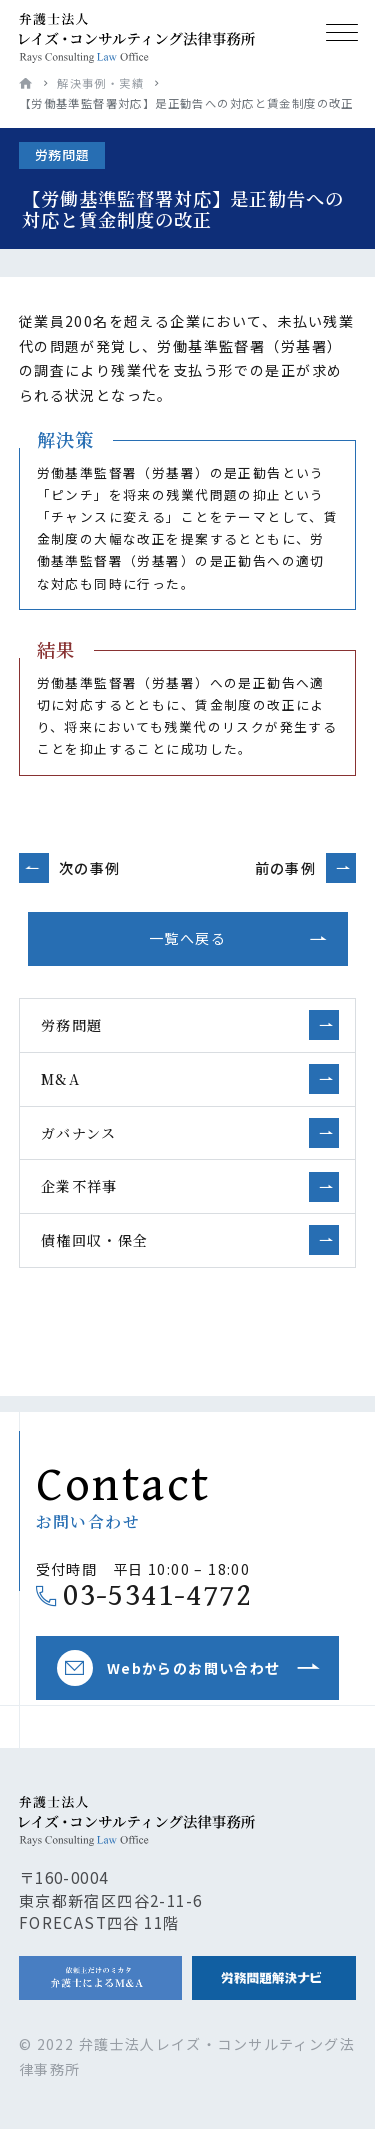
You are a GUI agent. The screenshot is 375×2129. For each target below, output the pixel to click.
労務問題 (72, 1025)
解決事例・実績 (100, 83)
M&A (60, 1079)
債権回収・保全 (95, 1240)
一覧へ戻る (187, 938)
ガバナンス (79, 1133)
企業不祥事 (79, 1186)
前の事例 (286, 868)
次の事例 (90, 868)
